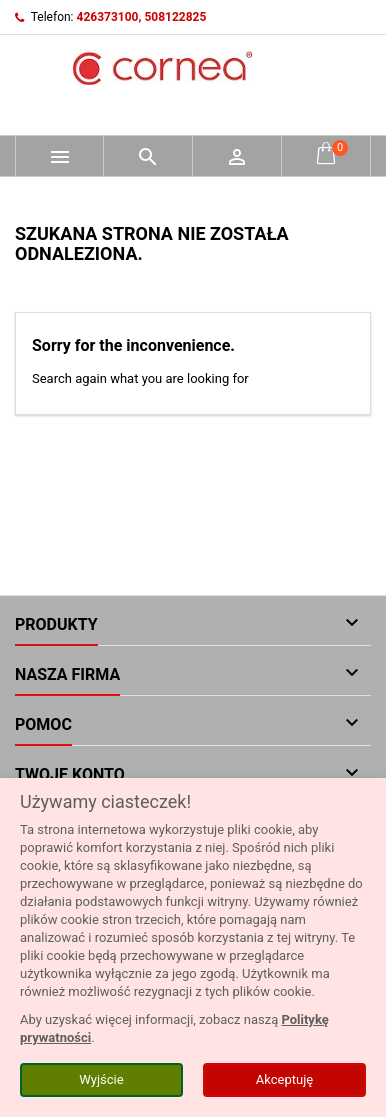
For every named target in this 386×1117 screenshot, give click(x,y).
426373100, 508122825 (142, 17)
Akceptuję (284, 1079)
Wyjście (101, 1079)
